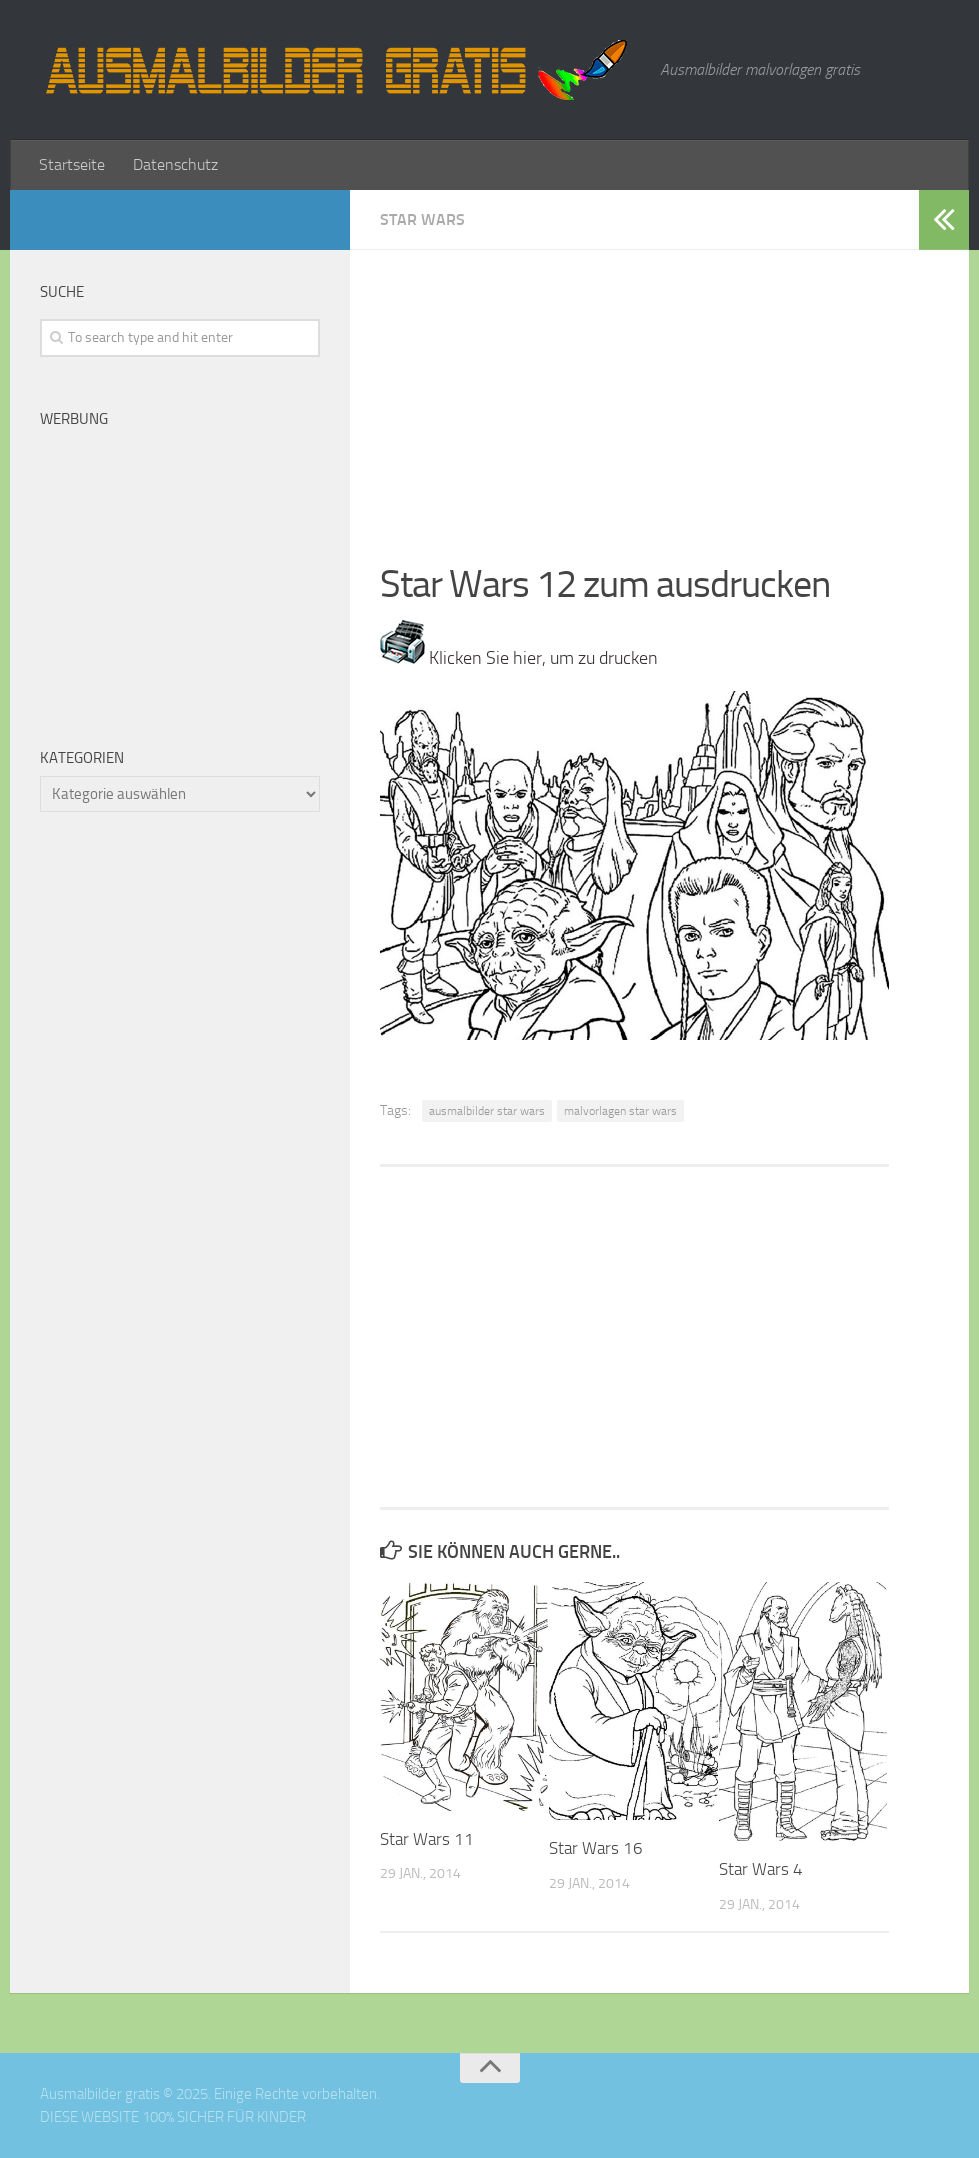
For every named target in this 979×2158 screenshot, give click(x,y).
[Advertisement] (634, 390)
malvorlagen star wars (620, 1111)
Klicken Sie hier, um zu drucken (519, 658)
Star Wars (422, 219)
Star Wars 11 (427, 1839)
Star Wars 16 (596, 1848)
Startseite (72, 164)
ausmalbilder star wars (487, 1111)
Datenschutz (175, 164)
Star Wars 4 (761, 1869)
